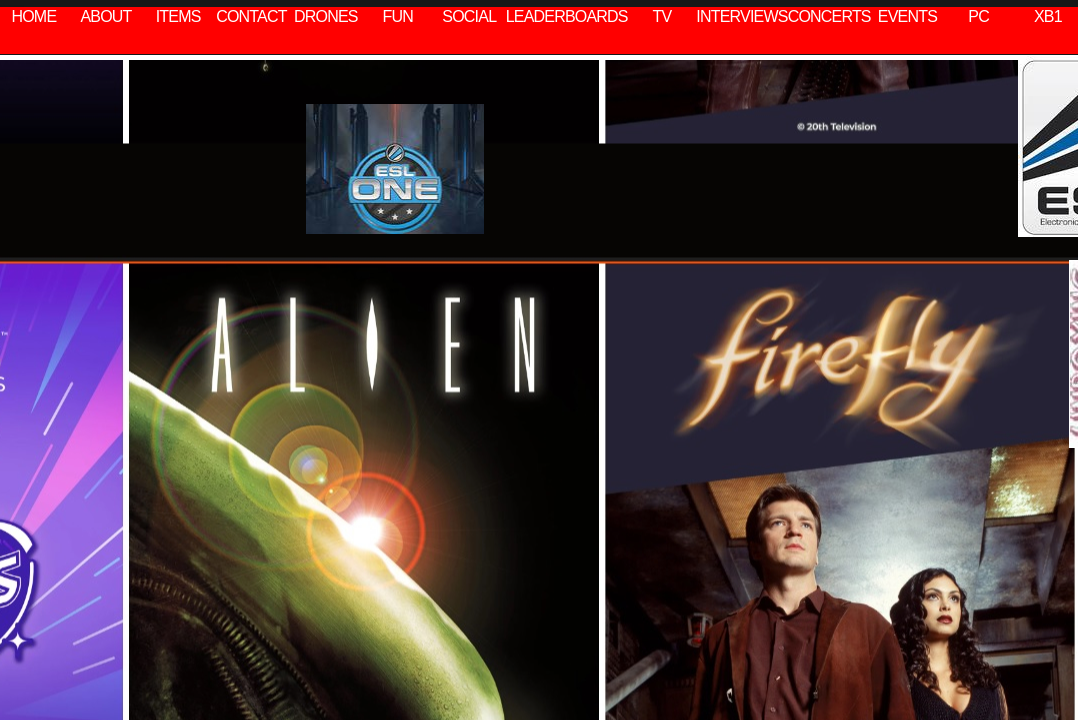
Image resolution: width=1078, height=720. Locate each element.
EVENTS (907, 16)
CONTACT (251, 16)
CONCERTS (829, 16)
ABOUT (105, 16)
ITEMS (178, 16)
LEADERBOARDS (567, 16)
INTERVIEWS (741, 16)
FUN (398, 16)
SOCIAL (469, 16)
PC (978, 16)
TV (662, 16)
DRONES (326, 16)
